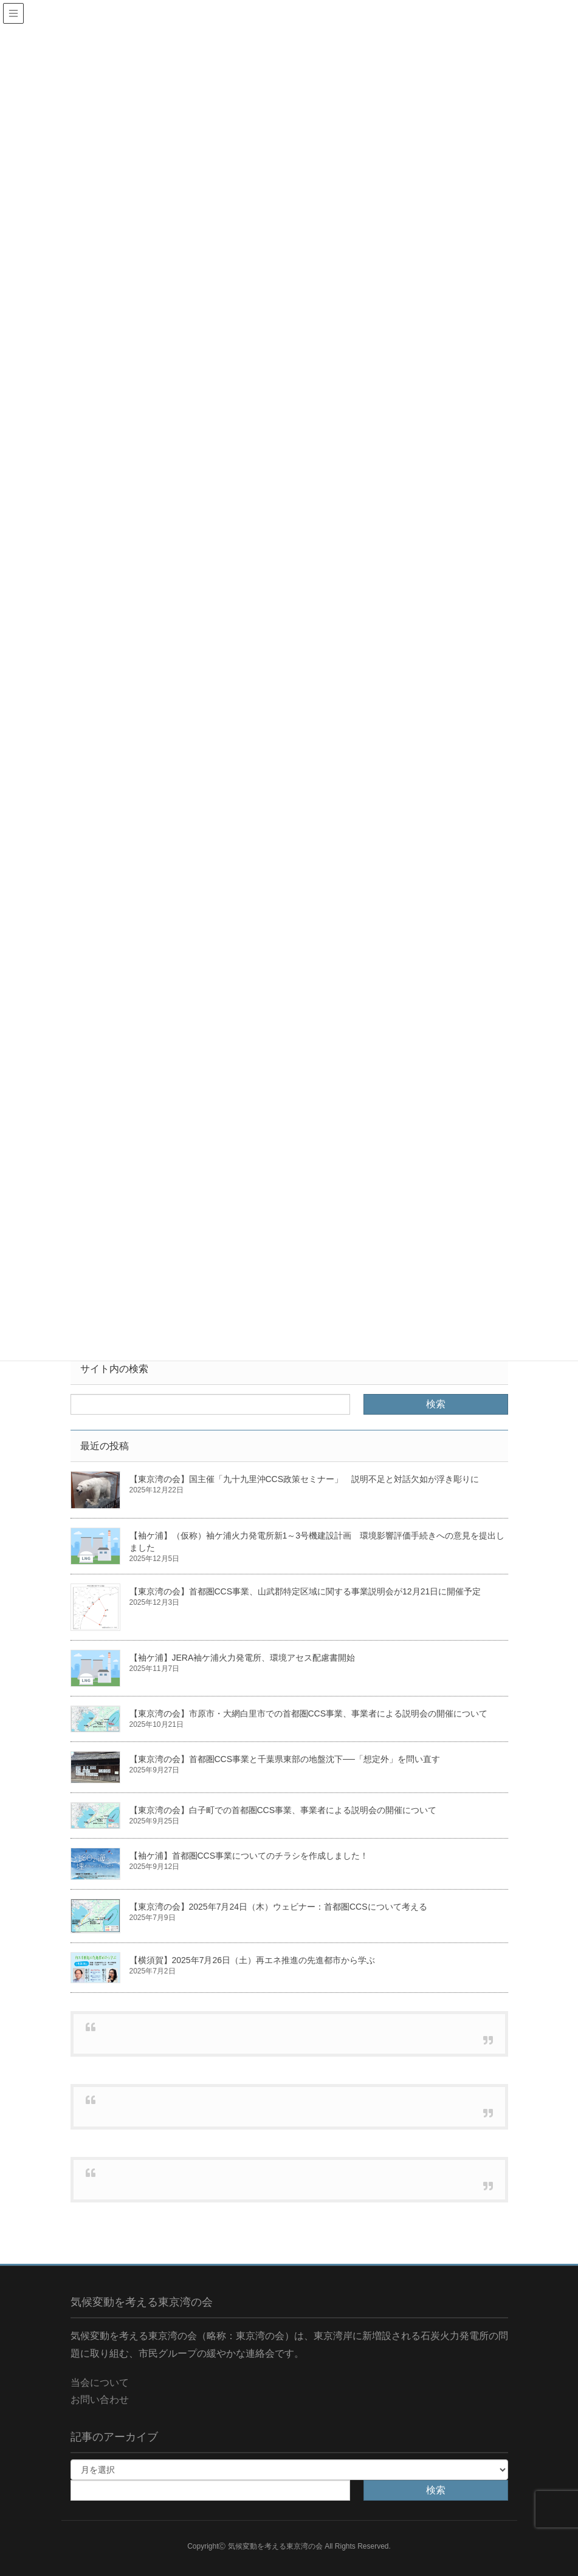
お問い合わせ (100, 2399)
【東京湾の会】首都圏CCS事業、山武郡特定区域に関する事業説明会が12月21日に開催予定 (305, 1591)
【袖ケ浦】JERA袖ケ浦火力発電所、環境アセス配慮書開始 (242, 1657)
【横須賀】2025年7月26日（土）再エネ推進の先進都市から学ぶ (252, 1960)
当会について (100, 2382)
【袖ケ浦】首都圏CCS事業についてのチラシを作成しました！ (249, 1855)
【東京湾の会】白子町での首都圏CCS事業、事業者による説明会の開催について (283, 1810)
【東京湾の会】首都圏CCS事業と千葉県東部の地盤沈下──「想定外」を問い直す (284, 1759)
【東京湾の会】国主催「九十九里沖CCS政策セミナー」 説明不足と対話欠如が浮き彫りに (304, 1479)
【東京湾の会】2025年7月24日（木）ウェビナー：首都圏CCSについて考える (278, 1907)
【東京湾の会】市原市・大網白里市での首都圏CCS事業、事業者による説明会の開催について (308, 1713)
